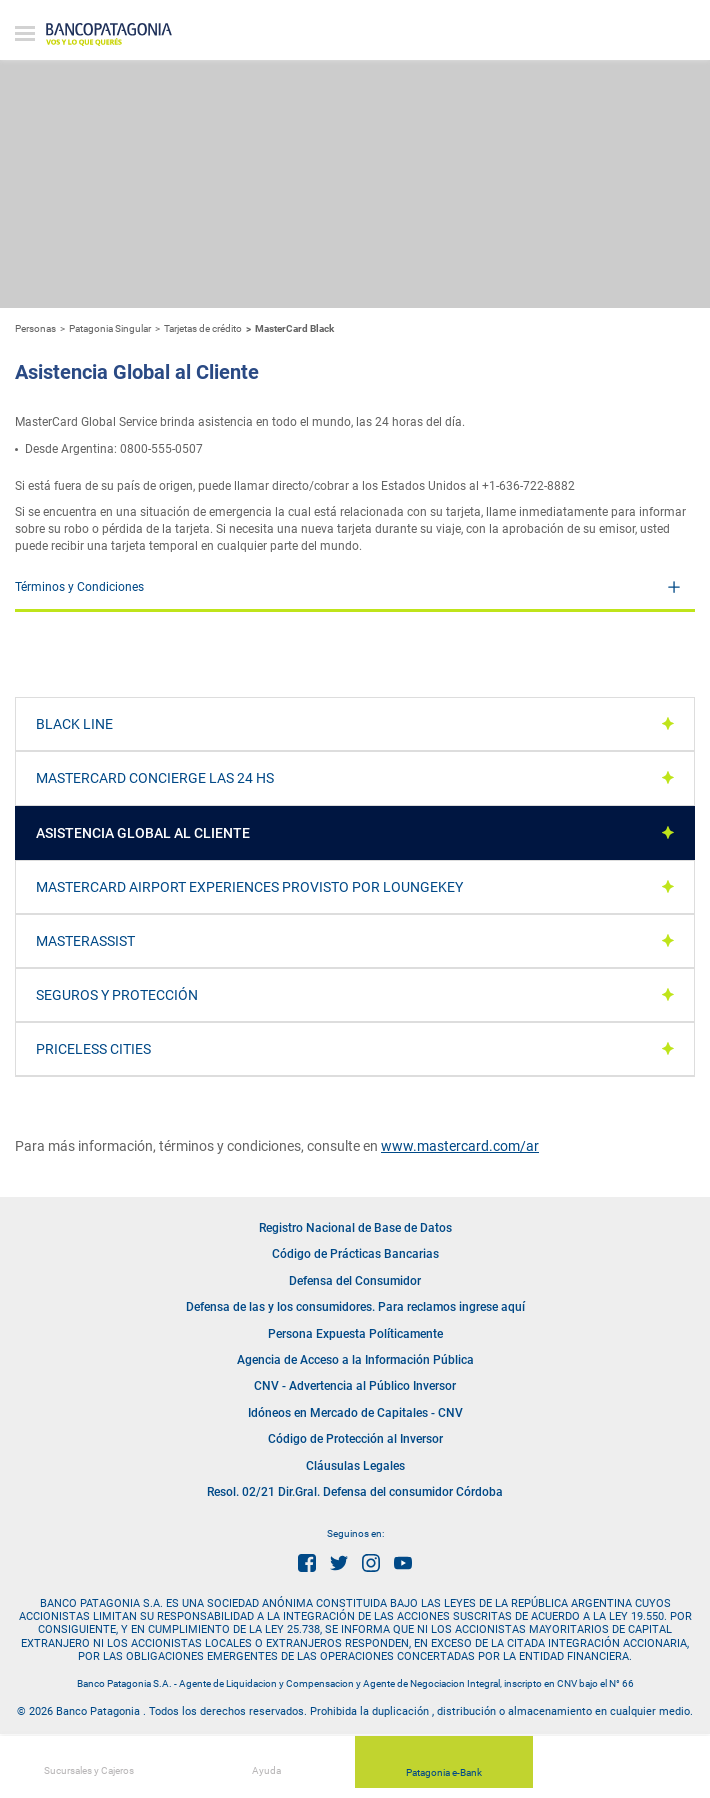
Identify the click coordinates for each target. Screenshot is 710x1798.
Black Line (74, 724)
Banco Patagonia (109, 35)
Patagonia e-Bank (444, 1765)
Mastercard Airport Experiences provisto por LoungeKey (249, 887)
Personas (35, 328)
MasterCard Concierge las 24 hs (155, 778)
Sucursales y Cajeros (89, 1760)
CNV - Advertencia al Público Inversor (355, 1386)
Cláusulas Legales (355, 1466)
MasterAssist (85, 941)
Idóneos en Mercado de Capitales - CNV (355, 1413)
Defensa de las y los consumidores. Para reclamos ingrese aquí (355, 1307)
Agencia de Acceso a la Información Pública (355, 1360)
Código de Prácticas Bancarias (355, 1254)
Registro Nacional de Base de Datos (355, 1228)
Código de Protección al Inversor (355, 1439)
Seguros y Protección (117, 995)
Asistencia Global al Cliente (143, 833)
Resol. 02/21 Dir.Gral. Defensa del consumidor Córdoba (355, 1492)
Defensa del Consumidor (355, 1281)
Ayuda (266, 1760)
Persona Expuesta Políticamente (355, 1334)
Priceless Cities (93, 1049)
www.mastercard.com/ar (460, 1146)
